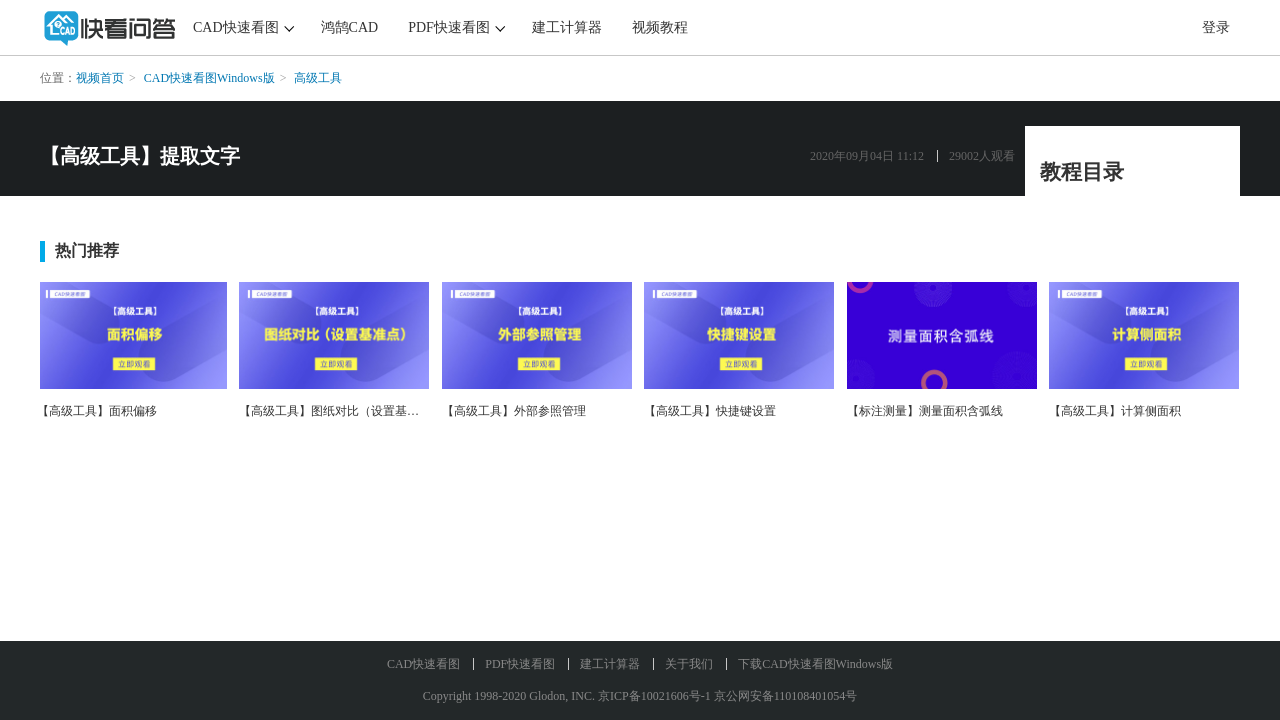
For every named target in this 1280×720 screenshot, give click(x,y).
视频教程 (660, 27)
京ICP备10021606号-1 (654, 696)
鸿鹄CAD (350, 27)
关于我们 (689, 664)
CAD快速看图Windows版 (209, 78)
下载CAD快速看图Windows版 (815, 664)
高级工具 (318, 78)
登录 (1216, 27)
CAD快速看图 (236, 27)
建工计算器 (567, 27)
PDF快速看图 (449, 27)
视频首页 (100, 78)
